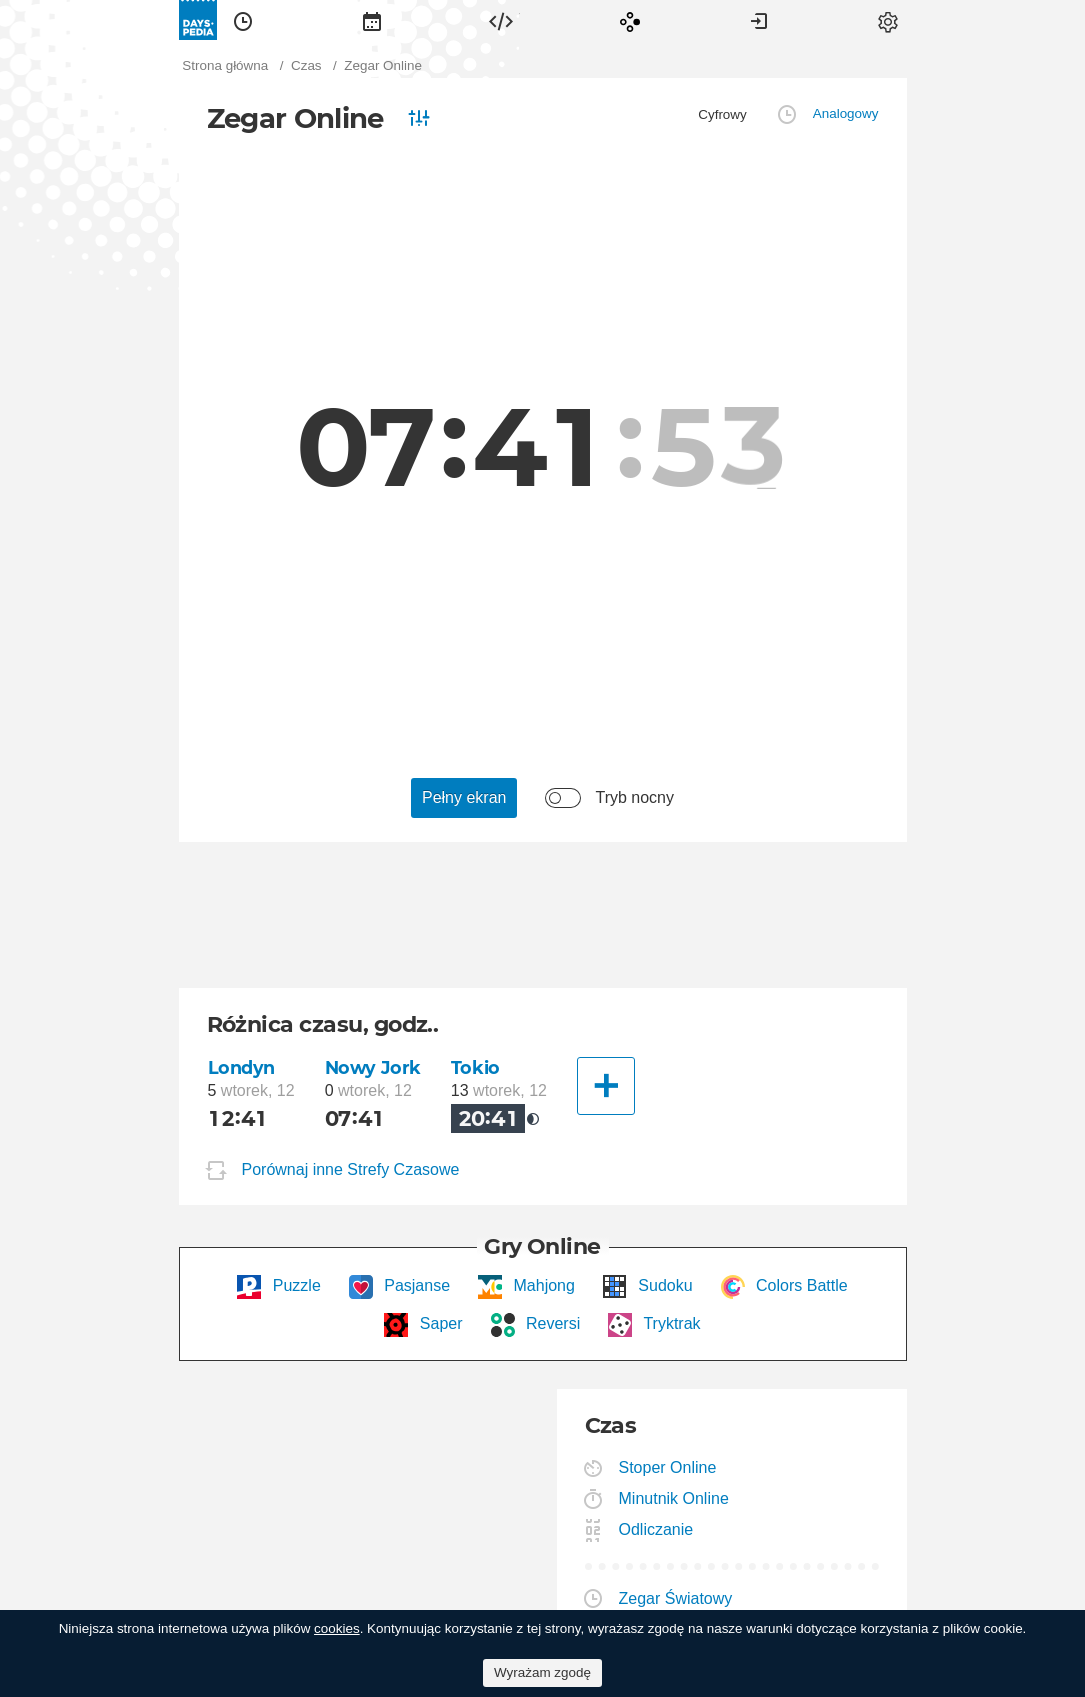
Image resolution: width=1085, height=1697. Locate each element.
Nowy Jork (373, 1067)
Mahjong (542, 1285)
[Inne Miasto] (606, 1086)
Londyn (241, 1067)
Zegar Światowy (676, 1598)
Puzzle (294, 1285)
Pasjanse (415, 1285)
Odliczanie (657, 1529)
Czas (243, 20)
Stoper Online (668, 1467)
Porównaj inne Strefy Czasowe (351, 1170)
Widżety (501, 20)
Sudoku (663, 1285)
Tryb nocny (634, 797)
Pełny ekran (464, 797)
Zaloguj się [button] (759, 20)
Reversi (551, 1323)
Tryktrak (669, 1323)
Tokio (475, 1067)
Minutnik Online (674, 1498)
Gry (630, 20)
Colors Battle (800, 1285)
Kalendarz (372, 20)
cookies (337, 1628)
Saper (438, 1323)
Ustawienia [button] (888, 20)
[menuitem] (243, 20)
